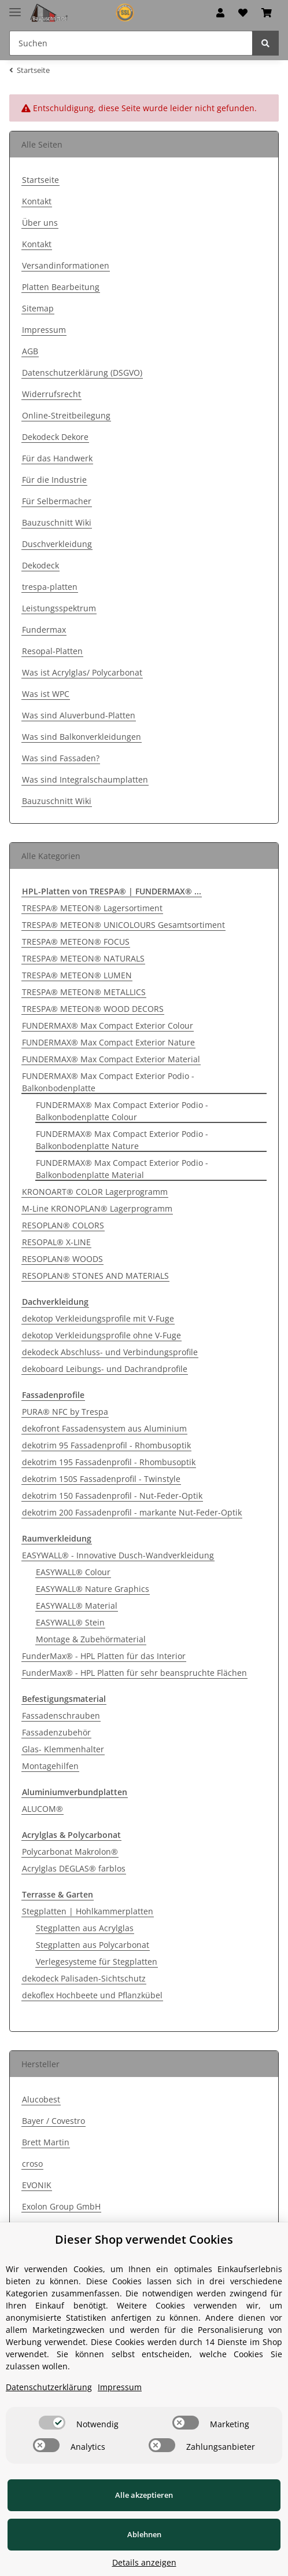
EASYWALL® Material (76, 1605)
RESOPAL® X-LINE (56, 1241)
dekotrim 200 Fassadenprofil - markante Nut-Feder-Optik (132, 1512)
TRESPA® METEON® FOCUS (76, 941)
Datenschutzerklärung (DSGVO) (82, 372)
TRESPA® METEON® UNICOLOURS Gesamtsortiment (123, 924)
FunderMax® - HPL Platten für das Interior (104, 1655)
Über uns (40, 222)
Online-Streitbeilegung (66, 415)
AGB (30, 351)
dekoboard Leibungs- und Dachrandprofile (104, 1368)
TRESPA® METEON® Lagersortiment (92, 907)
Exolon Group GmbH (61, 2206)
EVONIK (36, 2184)
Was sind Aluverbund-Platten (78, 715)
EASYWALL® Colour (73, 1571)
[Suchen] (131, 43)
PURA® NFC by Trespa (65, 1411)
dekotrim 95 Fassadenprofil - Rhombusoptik (106, 1445)
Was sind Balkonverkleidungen (81, 736)
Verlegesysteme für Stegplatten (96, 1961)
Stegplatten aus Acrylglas (85, 1927)
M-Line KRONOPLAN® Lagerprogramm (97, 1208)
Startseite (40, 179)
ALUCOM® (42, 1808)
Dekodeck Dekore (55, 436)
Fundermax (44, 629)
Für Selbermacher (56, 501)
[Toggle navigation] (15, 7)
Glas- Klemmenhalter (63, 1749)
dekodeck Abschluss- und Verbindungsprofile (110, 1351)
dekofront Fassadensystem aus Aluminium (104, 1428)
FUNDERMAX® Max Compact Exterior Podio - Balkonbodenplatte (108, 1081)
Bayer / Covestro (53, 2120)
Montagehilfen (50, 1765)
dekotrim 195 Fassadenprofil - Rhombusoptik (108, 1461)
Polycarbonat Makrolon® (70, 1851)
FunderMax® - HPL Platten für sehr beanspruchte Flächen (134, 1672)
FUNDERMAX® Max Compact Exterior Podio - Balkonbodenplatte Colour (122, 1110)
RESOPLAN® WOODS (62, 1258)
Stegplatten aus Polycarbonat (92, 1944)
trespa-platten (49, 586)
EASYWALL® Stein (70, 1622)
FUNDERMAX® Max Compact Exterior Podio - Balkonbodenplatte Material (122, 1168)
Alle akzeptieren (144, 2495)
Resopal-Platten (52, 650)
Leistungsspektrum (59, 608)
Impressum (44, 329)
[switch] (52, 2423)
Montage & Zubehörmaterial (91, 1639)
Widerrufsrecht (51, 393)
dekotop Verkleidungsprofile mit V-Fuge (98, 1318)
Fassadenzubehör (56, 1732)
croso (32, 2163)
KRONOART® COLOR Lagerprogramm (95, 1191)
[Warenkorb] (266, 12)
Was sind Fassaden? (60, 758)
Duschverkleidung (57, 543)
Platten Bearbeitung (60, 286)
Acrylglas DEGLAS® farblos (73, 1868)
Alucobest (41, 2099)
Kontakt (36, 201)
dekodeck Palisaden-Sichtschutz (84, 1978)
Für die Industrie (54, 479)
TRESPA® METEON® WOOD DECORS (93, 1008)
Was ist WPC (45, 693)
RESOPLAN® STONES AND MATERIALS (95, 1275)
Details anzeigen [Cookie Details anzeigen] (144, 2562)
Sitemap (38, 308)
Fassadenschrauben (61, 1715)
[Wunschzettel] (242, 12)
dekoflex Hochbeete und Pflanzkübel (92, 1995)
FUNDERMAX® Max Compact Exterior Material (111, 1059)
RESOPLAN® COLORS (63, 1225)
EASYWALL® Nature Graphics (92, 1588)
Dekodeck (40, 565)
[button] (220, 12)
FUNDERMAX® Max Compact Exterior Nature (108, 1042)
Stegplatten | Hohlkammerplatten (87, 1911)
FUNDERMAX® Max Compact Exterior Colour (107, 1025)
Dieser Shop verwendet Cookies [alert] (144, 2239)
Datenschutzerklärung (49, 2386)
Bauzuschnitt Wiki (56, 522)
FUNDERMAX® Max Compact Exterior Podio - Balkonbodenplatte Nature (122, 1139)
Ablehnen (144, 2534)
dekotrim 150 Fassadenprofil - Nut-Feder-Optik (112, 1495)
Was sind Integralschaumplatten (85, 779)
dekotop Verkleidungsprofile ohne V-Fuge (101, 1335)
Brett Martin (45, 2142)
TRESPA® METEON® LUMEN (77, 975)
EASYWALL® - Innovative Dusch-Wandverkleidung (118, 1555)
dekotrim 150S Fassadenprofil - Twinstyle (101, 1478)
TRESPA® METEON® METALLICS (84, 991)
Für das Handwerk (57, 458)
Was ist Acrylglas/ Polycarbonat (82, 672)
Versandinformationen (65, 265)
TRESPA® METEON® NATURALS (83, 958)
